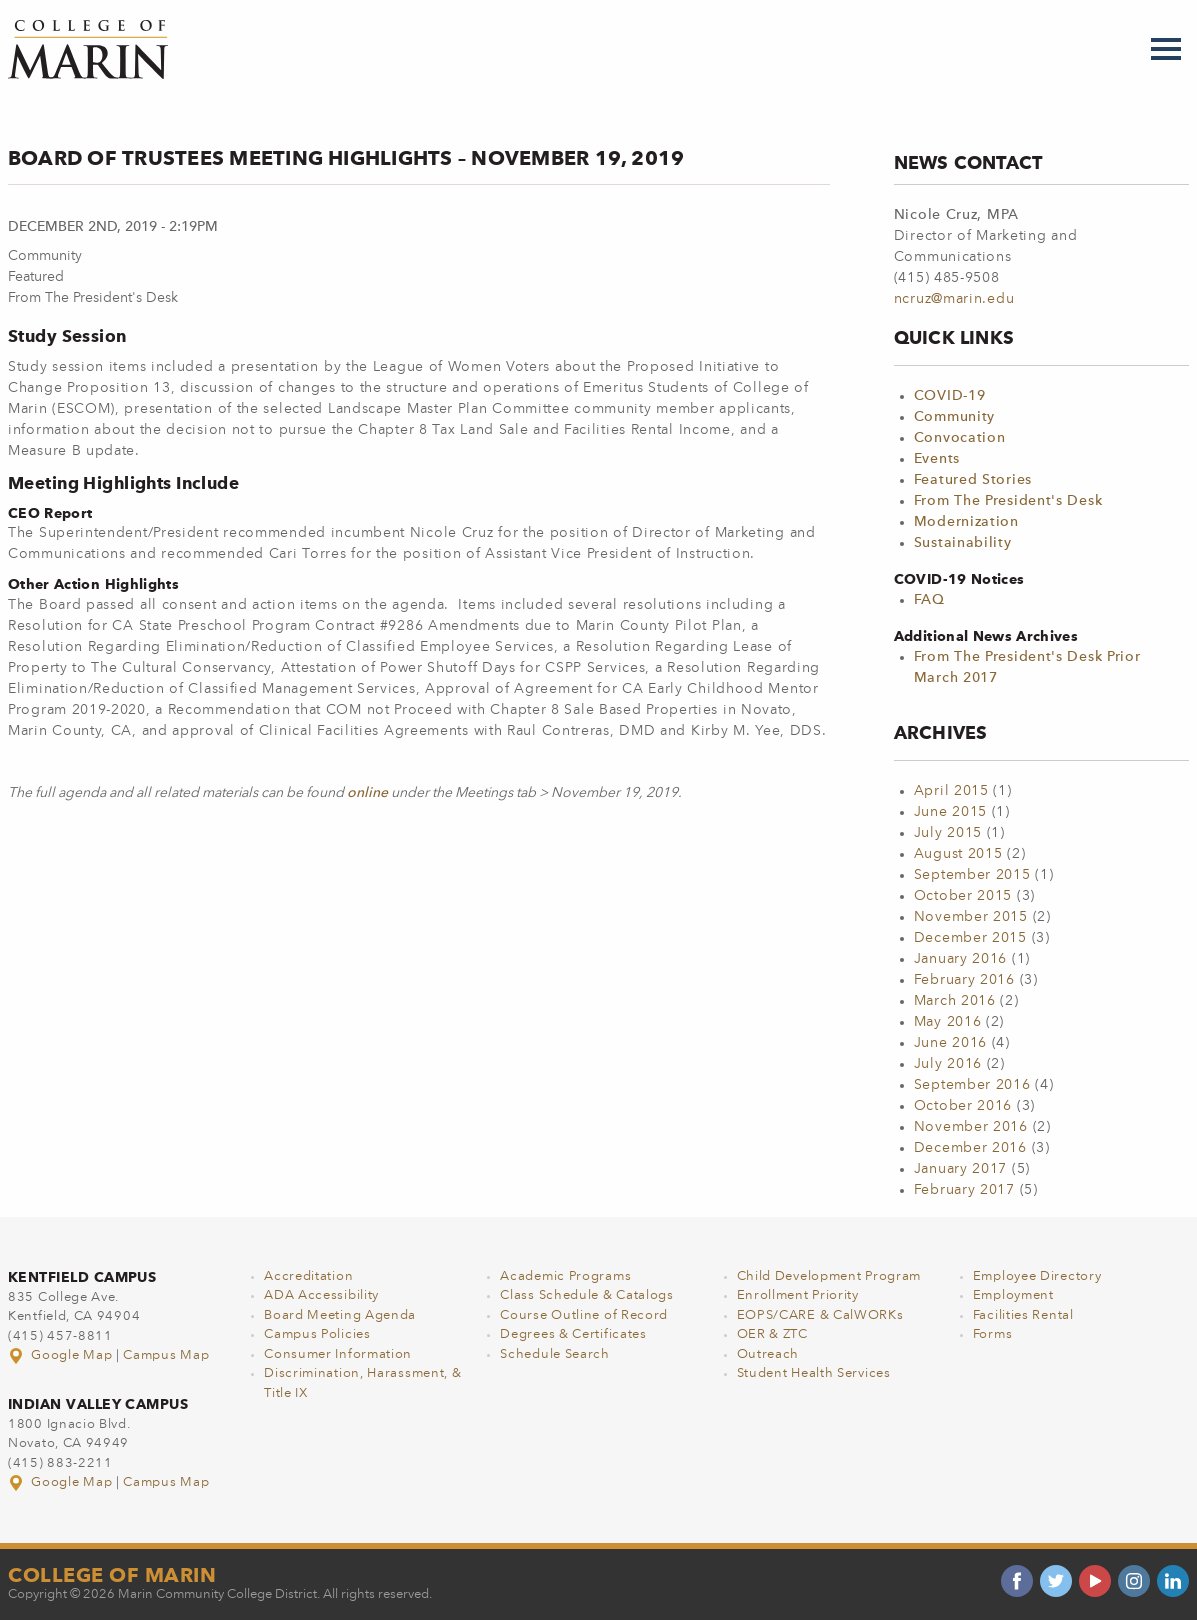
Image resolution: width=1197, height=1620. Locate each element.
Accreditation (308, 1276)
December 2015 (970, 938)
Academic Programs (565, 1276)
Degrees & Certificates (573, 1334)
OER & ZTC (772, 1334)
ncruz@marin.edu (954, 299)
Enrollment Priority (798, 1295)
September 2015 (972, 875)
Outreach (768, 1354)
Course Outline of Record (584, 1315)
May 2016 (948, 1022)
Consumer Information (338, 1354)
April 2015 (951, 791)
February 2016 (964, 980)
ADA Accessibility (321, 1295)
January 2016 (960, 959)
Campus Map (166, 1355)
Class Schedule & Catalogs (587, 1295)
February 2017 (964, 1190)
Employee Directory (1037, 1276)
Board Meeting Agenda (340, 1315)
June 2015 (950, 812)
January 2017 (960, 1169)
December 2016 (970, 1148)
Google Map (62, 1355)
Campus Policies (317, 1334)
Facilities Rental (1023, 1315)
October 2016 (963, 1106)
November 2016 (971, 1127)
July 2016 (948, 1064)
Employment (1013, 1295)
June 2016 (950, 1043)
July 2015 (948, 833)
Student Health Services (814, 1373)
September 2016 (972, 1085)
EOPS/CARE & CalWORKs (820, 1315)
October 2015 (963, 896)
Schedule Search (555, 1354)
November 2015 (971, 917)
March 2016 (955, 1001)
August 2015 (958, 854)
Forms (993, 1334)
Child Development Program (829, 1276)
